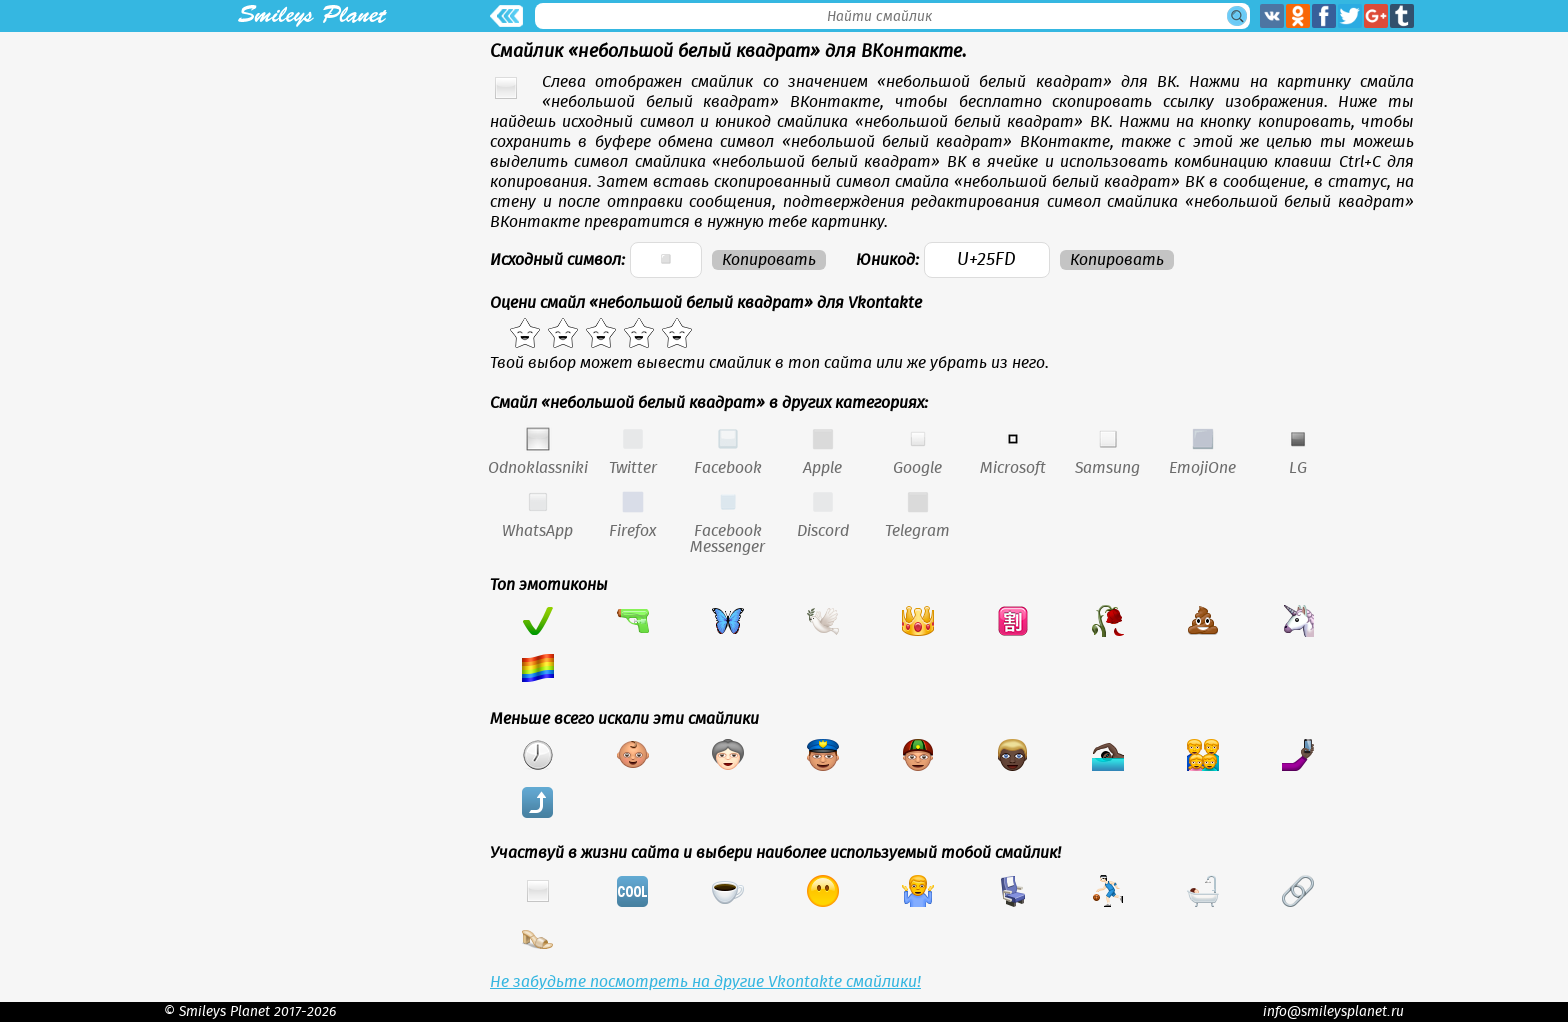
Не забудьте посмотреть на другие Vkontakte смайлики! (705, 982)
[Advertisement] (312, 172)
